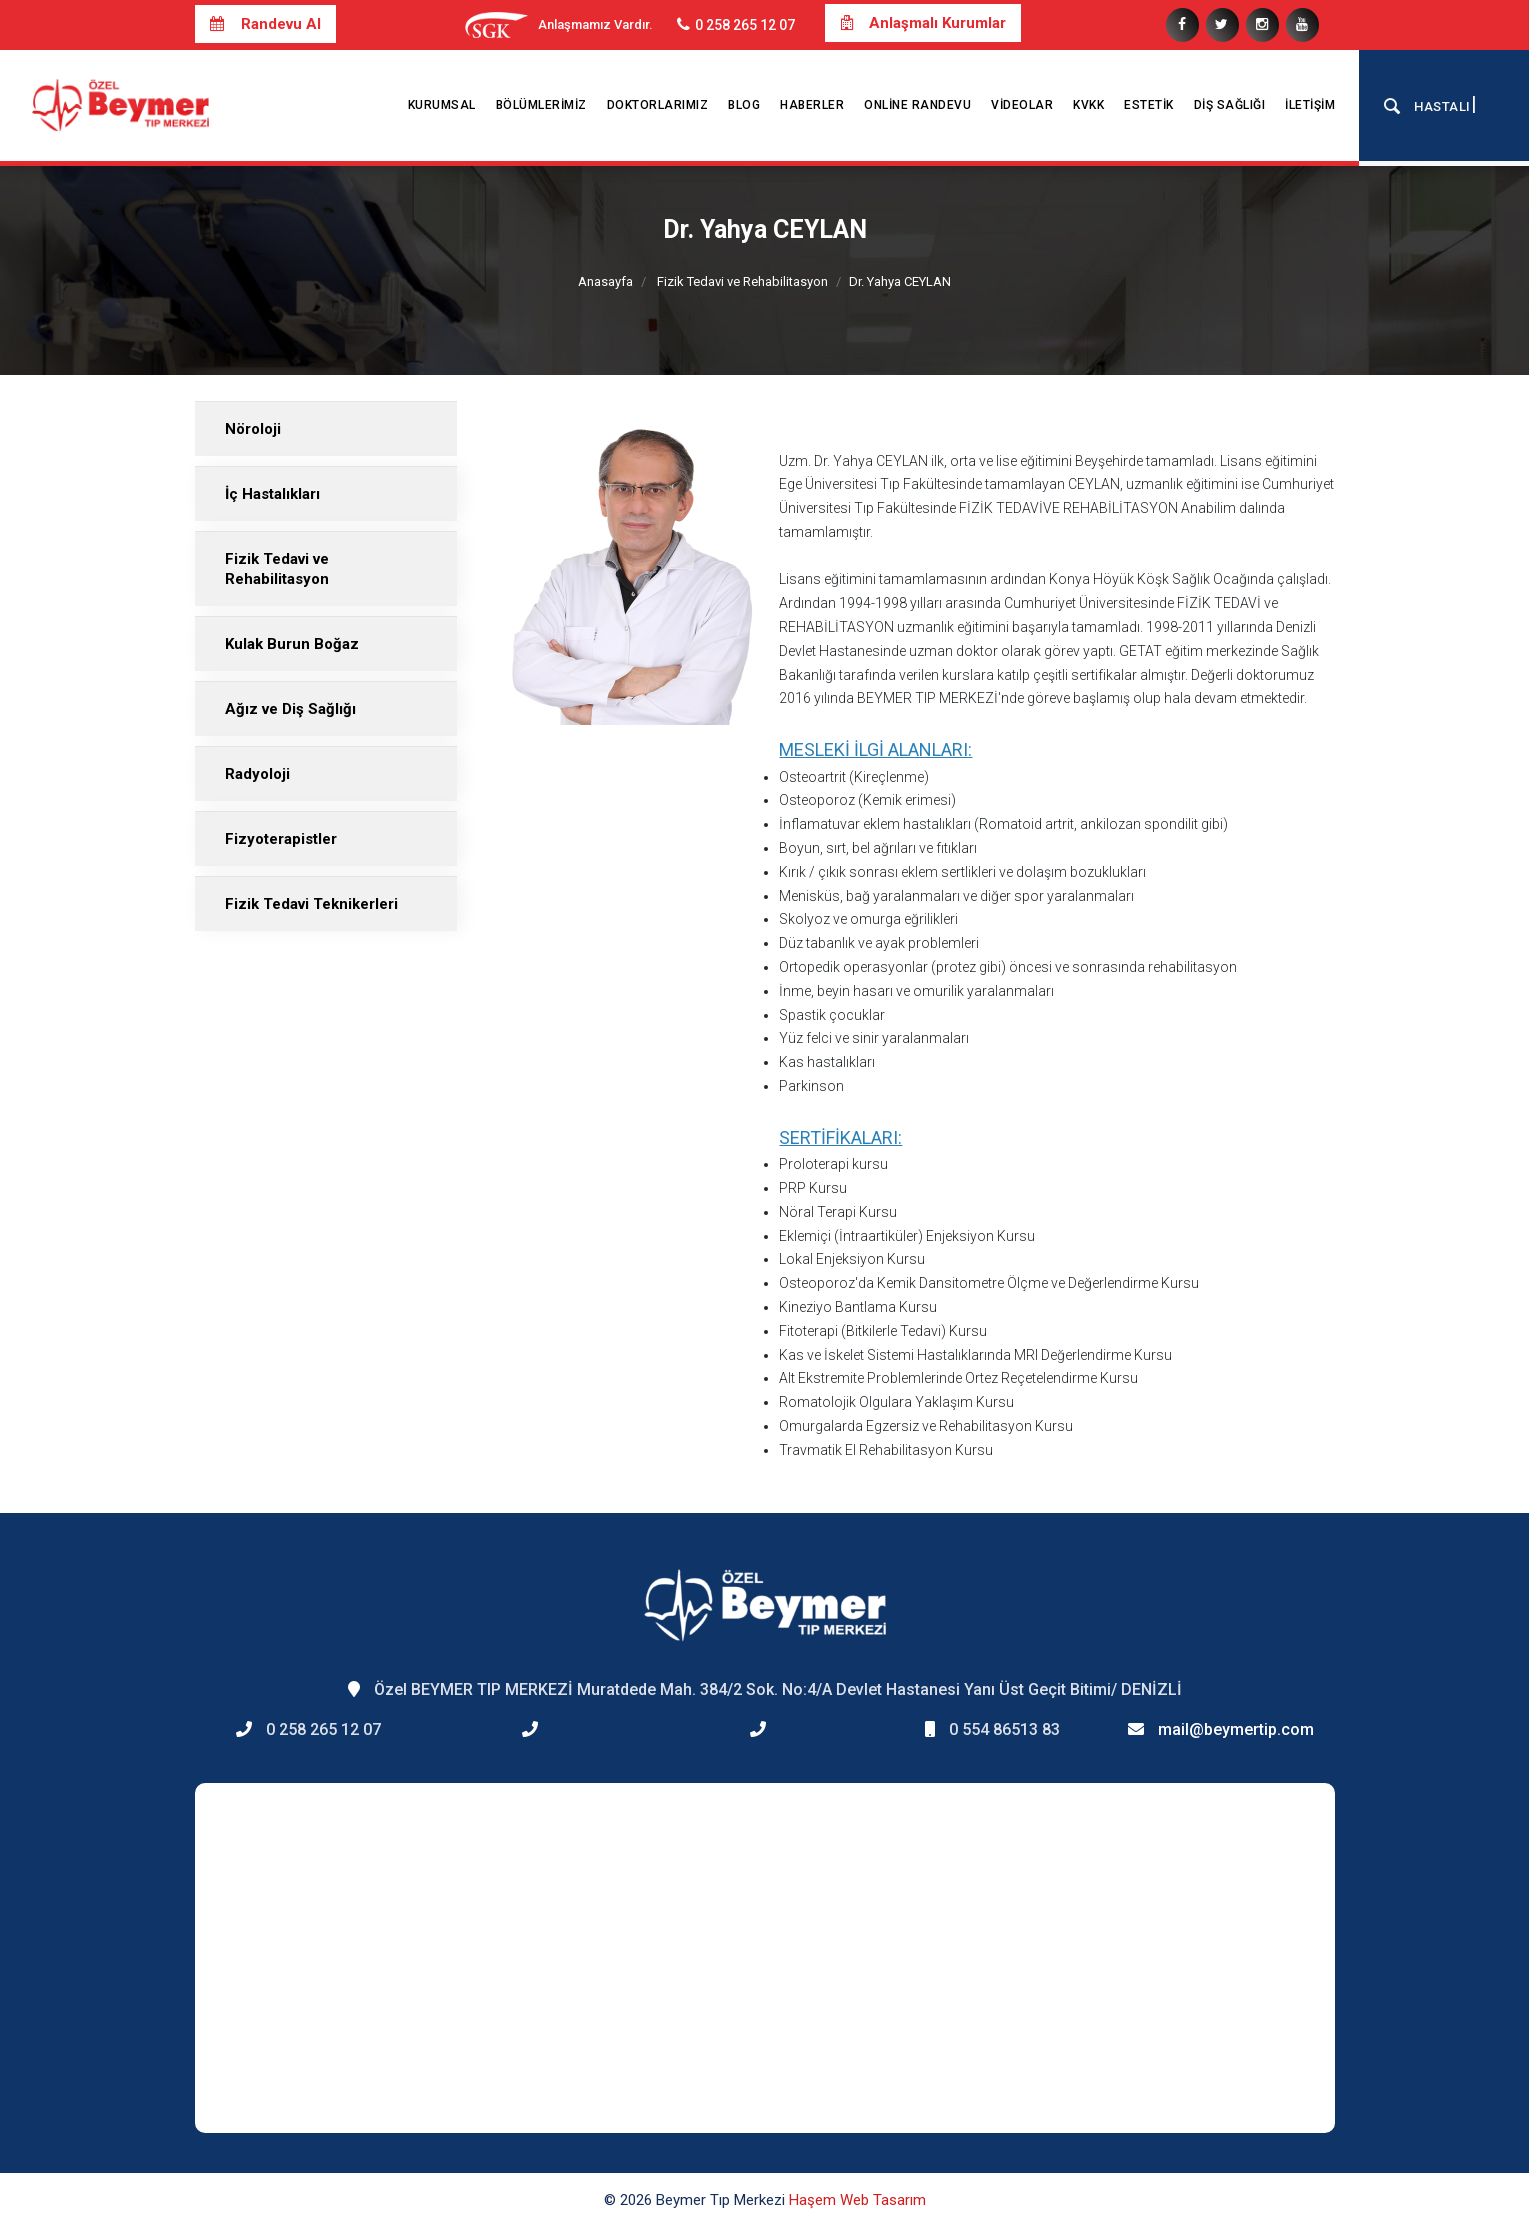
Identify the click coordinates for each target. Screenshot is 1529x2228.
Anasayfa (605, 281)
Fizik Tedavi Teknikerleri (311, 904)
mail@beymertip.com (1236, 1729)
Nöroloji (253, 429)
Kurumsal (442, 105)
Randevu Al (265, 24)
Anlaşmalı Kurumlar (923, 23)
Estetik (1149, 105)
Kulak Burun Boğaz (292, 644)
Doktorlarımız (658, 105)
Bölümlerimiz (541, 105)
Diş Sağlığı (1230, 105)
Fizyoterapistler (281, 839)
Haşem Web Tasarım (857, 2200)
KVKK (1088, 105)
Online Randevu (917, 105)
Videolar (1022, 105)
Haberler (812, 105)
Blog (744, 105)
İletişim (1310, 105)
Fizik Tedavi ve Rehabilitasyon (742, 281)
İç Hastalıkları (272, 494)
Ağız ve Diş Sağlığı (290, 709)
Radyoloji (257, 774)
